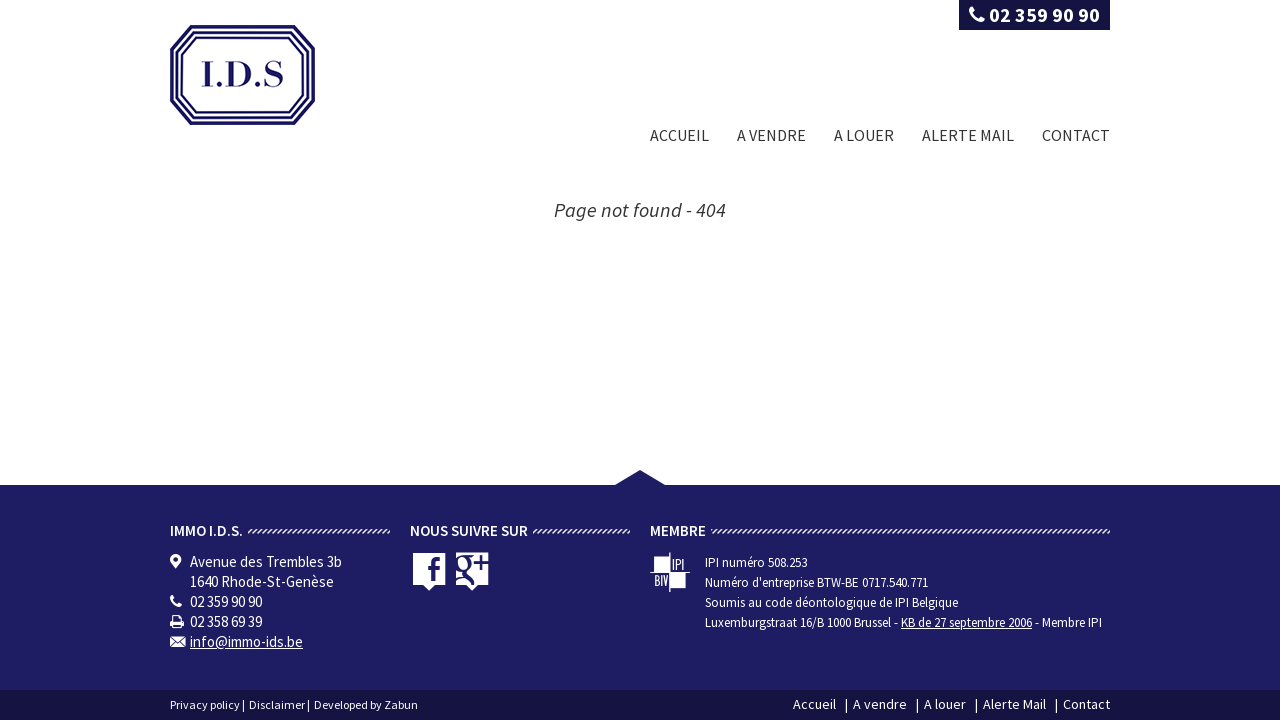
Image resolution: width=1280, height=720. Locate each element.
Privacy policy (205, 704)
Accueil (679, 135)
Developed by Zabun (366, 704)
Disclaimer (277, 704)
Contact (1076, 135)
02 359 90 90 (1034, 14)
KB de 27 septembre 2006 (966, 622)
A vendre (771, 135)
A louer (864, 135)
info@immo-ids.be (246, 641)
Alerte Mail (968, 135)
